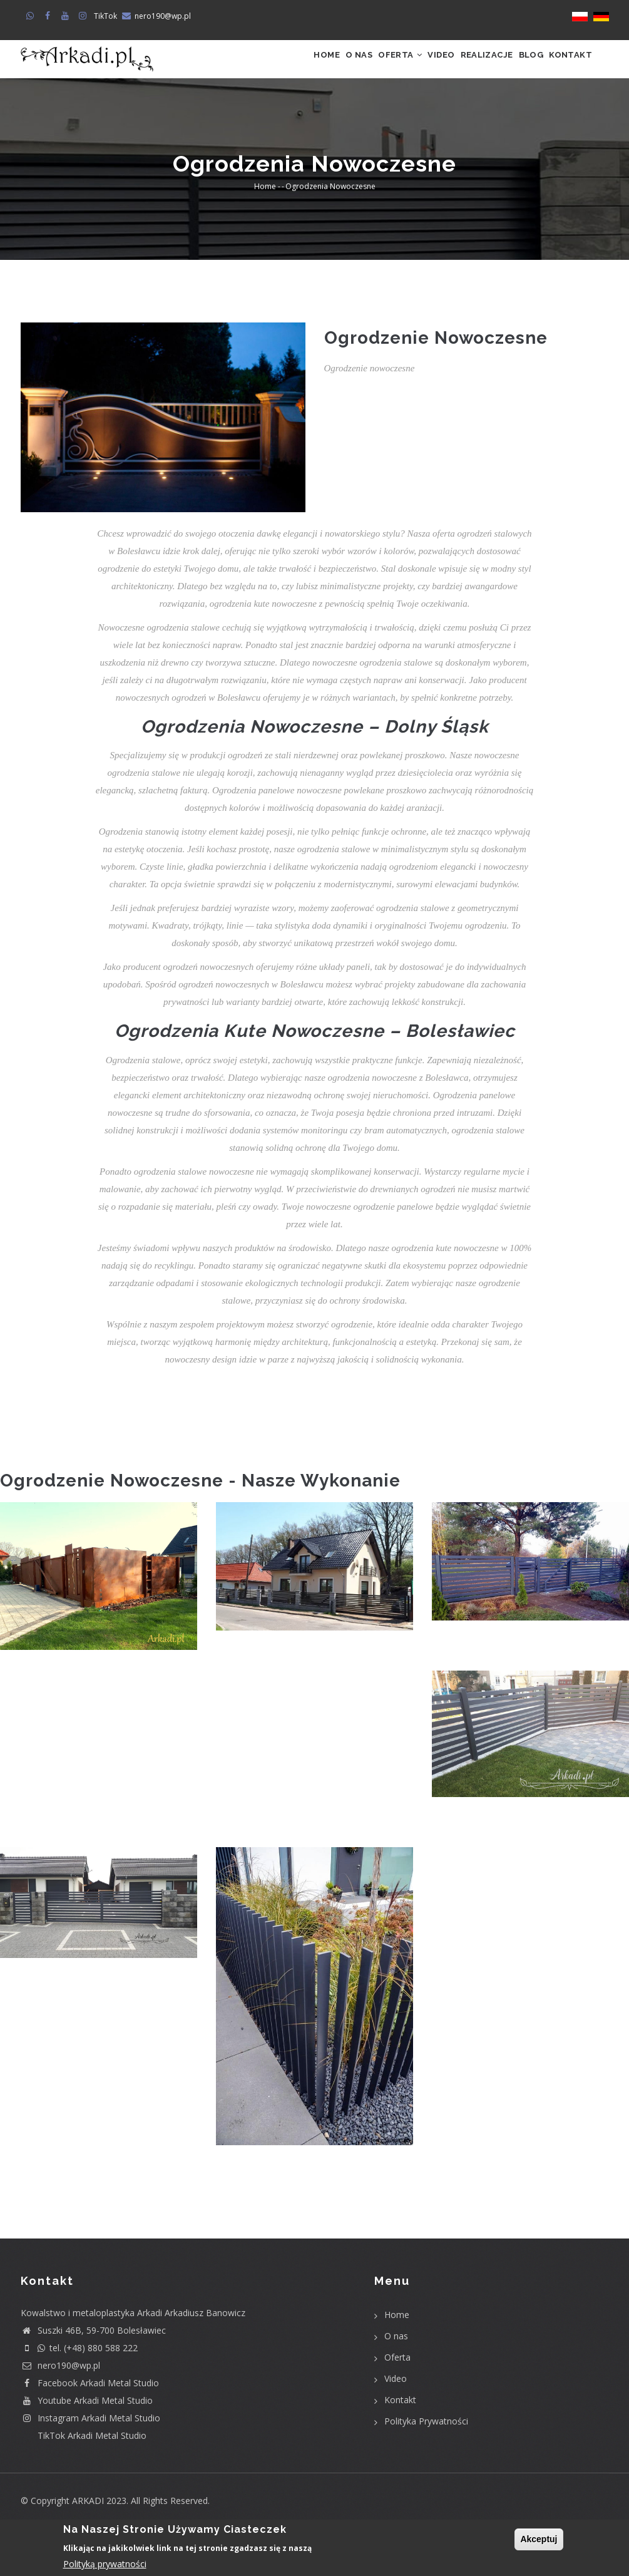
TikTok (105, 16)
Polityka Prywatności (426, 2437)
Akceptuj (538, 2539)
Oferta (347, 67)
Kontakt (565, 67)
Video (400, 67)
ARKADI (88, 2517)
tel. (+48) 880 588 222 (79, 2364)
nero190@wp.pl (163, 16)
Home (251, 67)
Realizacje (457, 67)
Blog (514, 67)
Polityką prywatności (104, 2564)
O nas (294, 67)
